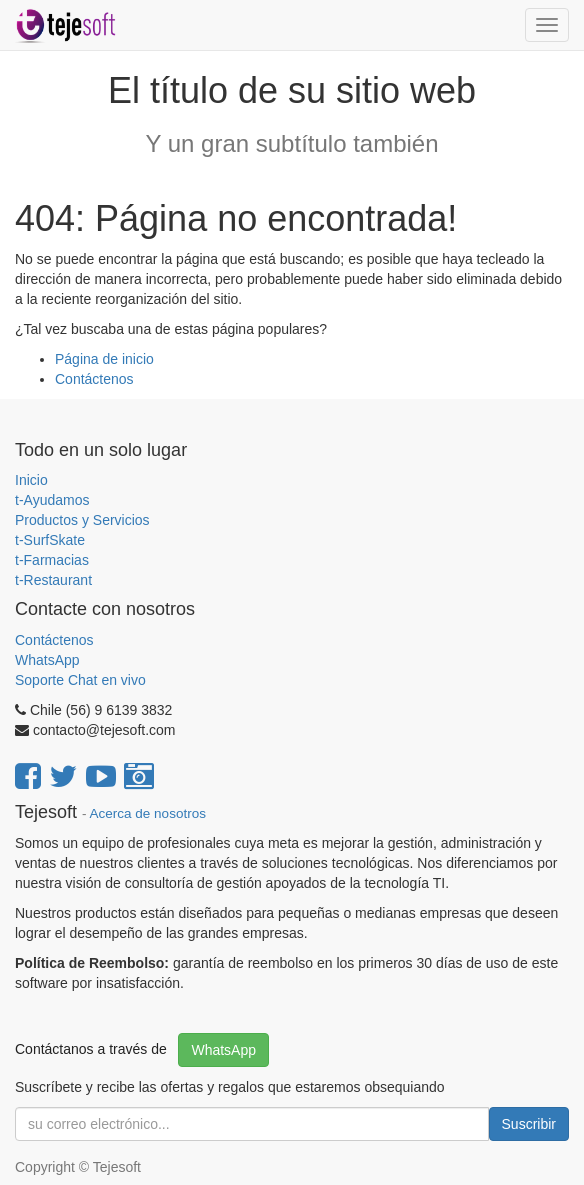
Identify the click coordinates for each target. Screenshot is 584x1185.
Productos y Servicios (82, 520)
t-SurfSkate (50, 540)
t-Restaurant (53, 580)
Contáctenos (94, 379)
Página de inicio (104, 359)
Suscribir (529, 1124)
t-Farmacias (52, 560)
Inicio (31, 480)
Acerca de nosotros (148, 813)
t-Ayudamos (52, 500)
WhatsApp (49, 660)
